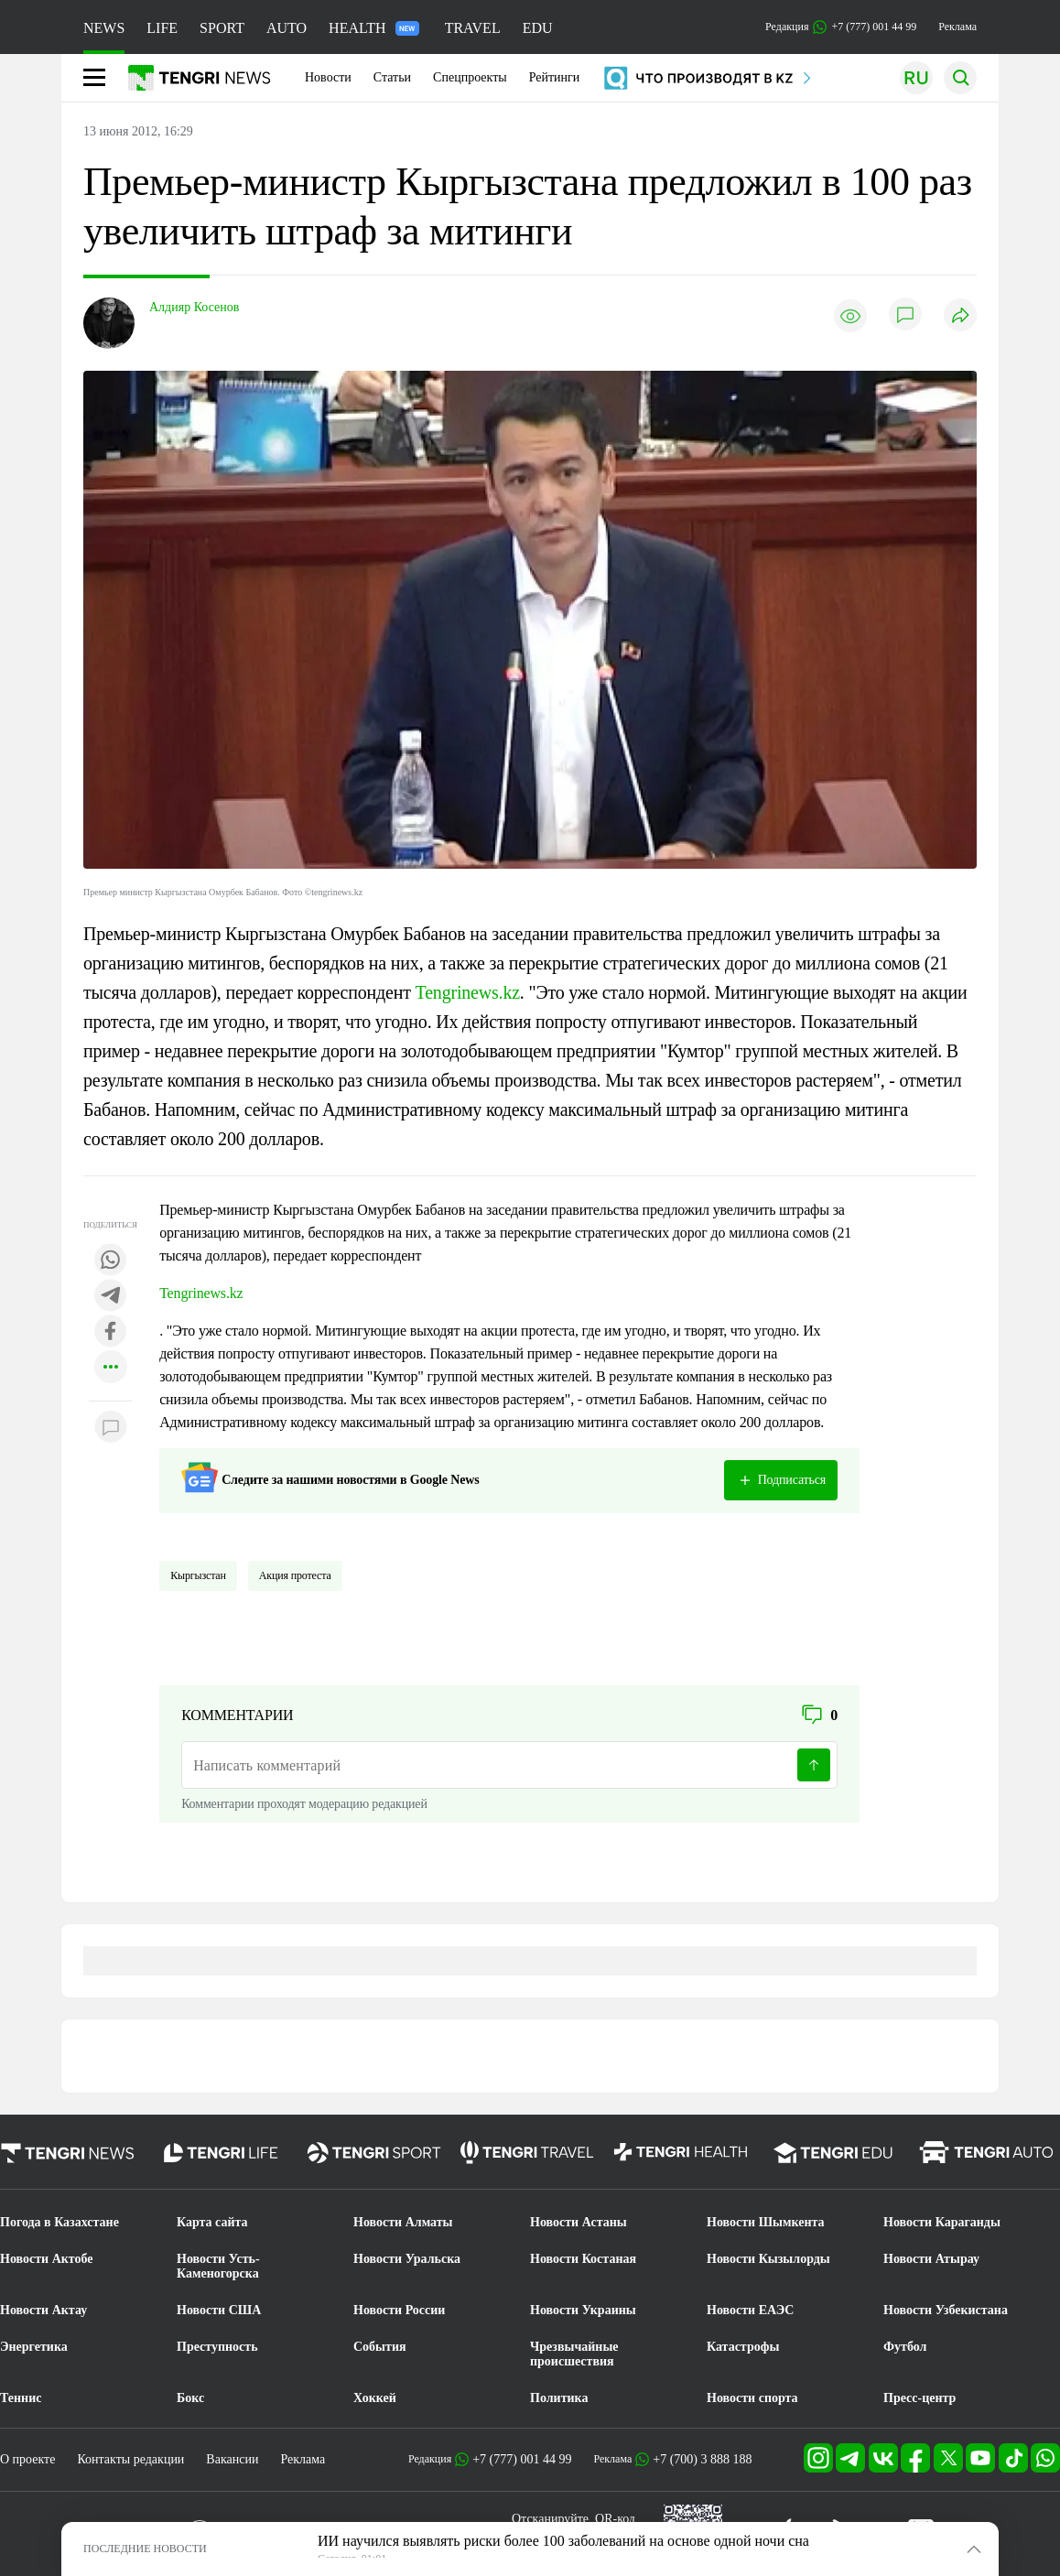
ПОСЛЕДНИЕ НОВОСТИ (145, 2548)
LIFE (162, 28)
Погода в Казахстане (59, 2222)
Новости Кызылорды (768, 2259)
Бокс (190, 2398)
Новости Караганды (942, 2222)
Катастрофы (743, 2347)
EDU (538, 28)
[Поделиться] (960, 316)
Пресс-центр (919, 2398)
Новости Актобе (46, 2259)
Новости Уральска (406, 2259)
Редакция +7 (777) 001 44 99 (840, 27)
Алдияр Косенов (194, 307)
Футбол (904, 2347)
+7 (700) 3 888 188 (702, 2459)
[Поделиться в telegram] (110, 1297)
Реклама (957, 26)
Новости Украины (583, 2310)
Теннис (20, 2398)
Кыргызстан (198, 1575)
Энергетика (34, 2347)
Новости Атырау (931, 2259)
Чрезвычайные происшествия (574, 2354)
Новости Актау (43, 2310)
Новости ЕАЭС (750, 2310)
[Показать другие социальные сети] (110, 1368)
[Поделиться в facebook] (110, 1332)
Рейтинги (554, 77)
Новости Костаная (583, 2259)
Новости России (399, 2310)
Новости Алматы (403, 2222)
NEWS (103, 28)
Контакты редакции (130, 2459)
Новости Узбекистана (945, 2310)
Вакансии (232, 2459)
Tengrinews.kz (468, 992)
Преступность (217, 2347)
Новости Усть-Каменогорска (218, 2266)
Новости (328, 77)
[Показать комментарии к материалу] (110, 1428)
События (379, 2347)
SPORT (222, 28)
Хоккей (374, 2398)
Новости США (219, 2310)
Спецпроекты (470, 77)
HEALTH (374, 28)
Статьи (392, 77)
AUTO (286, 28)
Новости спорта (752, 2398)
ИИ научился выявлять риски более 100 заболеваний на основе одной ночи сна (563, 2541)
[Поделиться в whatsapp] (110, 1261)
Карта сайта (212, 2222)
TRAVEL (473, 28)
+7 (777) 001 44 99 (521, 2459)
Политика (559, 2398)
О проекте (27, 2459)
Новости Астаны (578, 2222)
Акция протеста (295, 1575)
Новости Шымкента (766, 2222)
